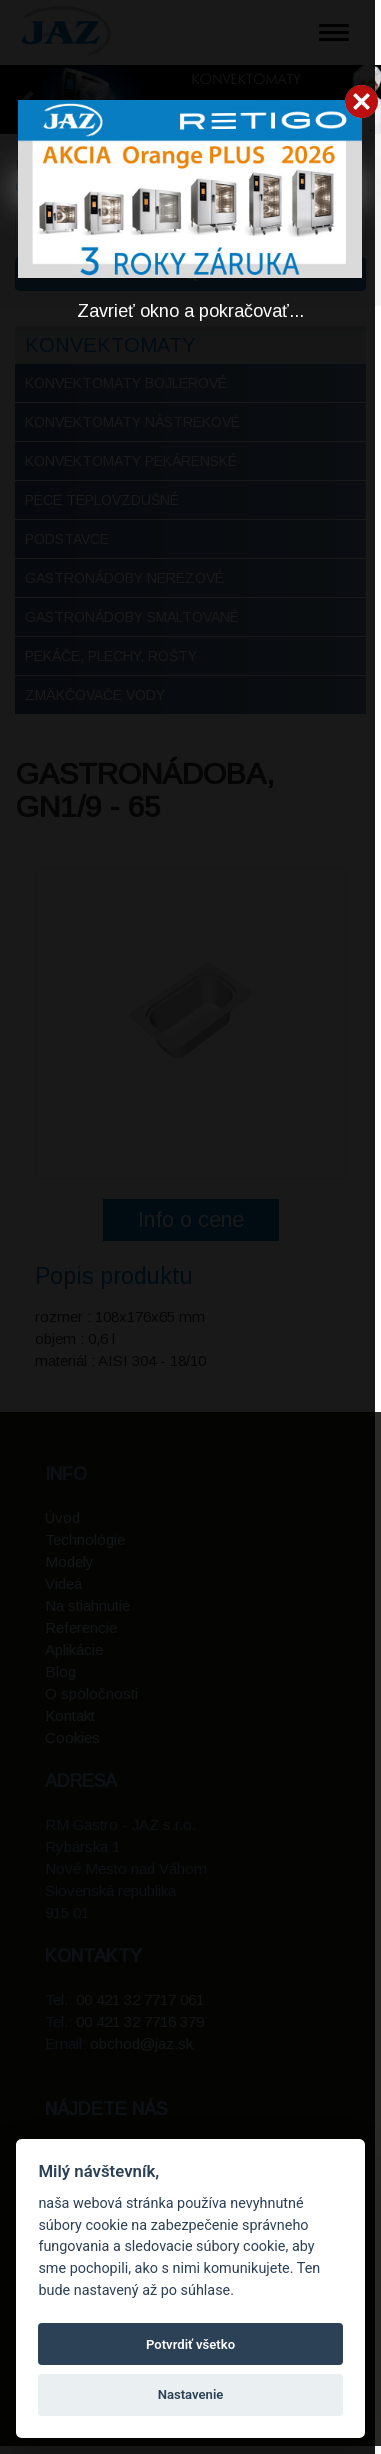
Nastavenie (191, 2394)
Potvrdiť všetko (190, 2344)
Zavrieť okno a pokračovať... (190, 311)
